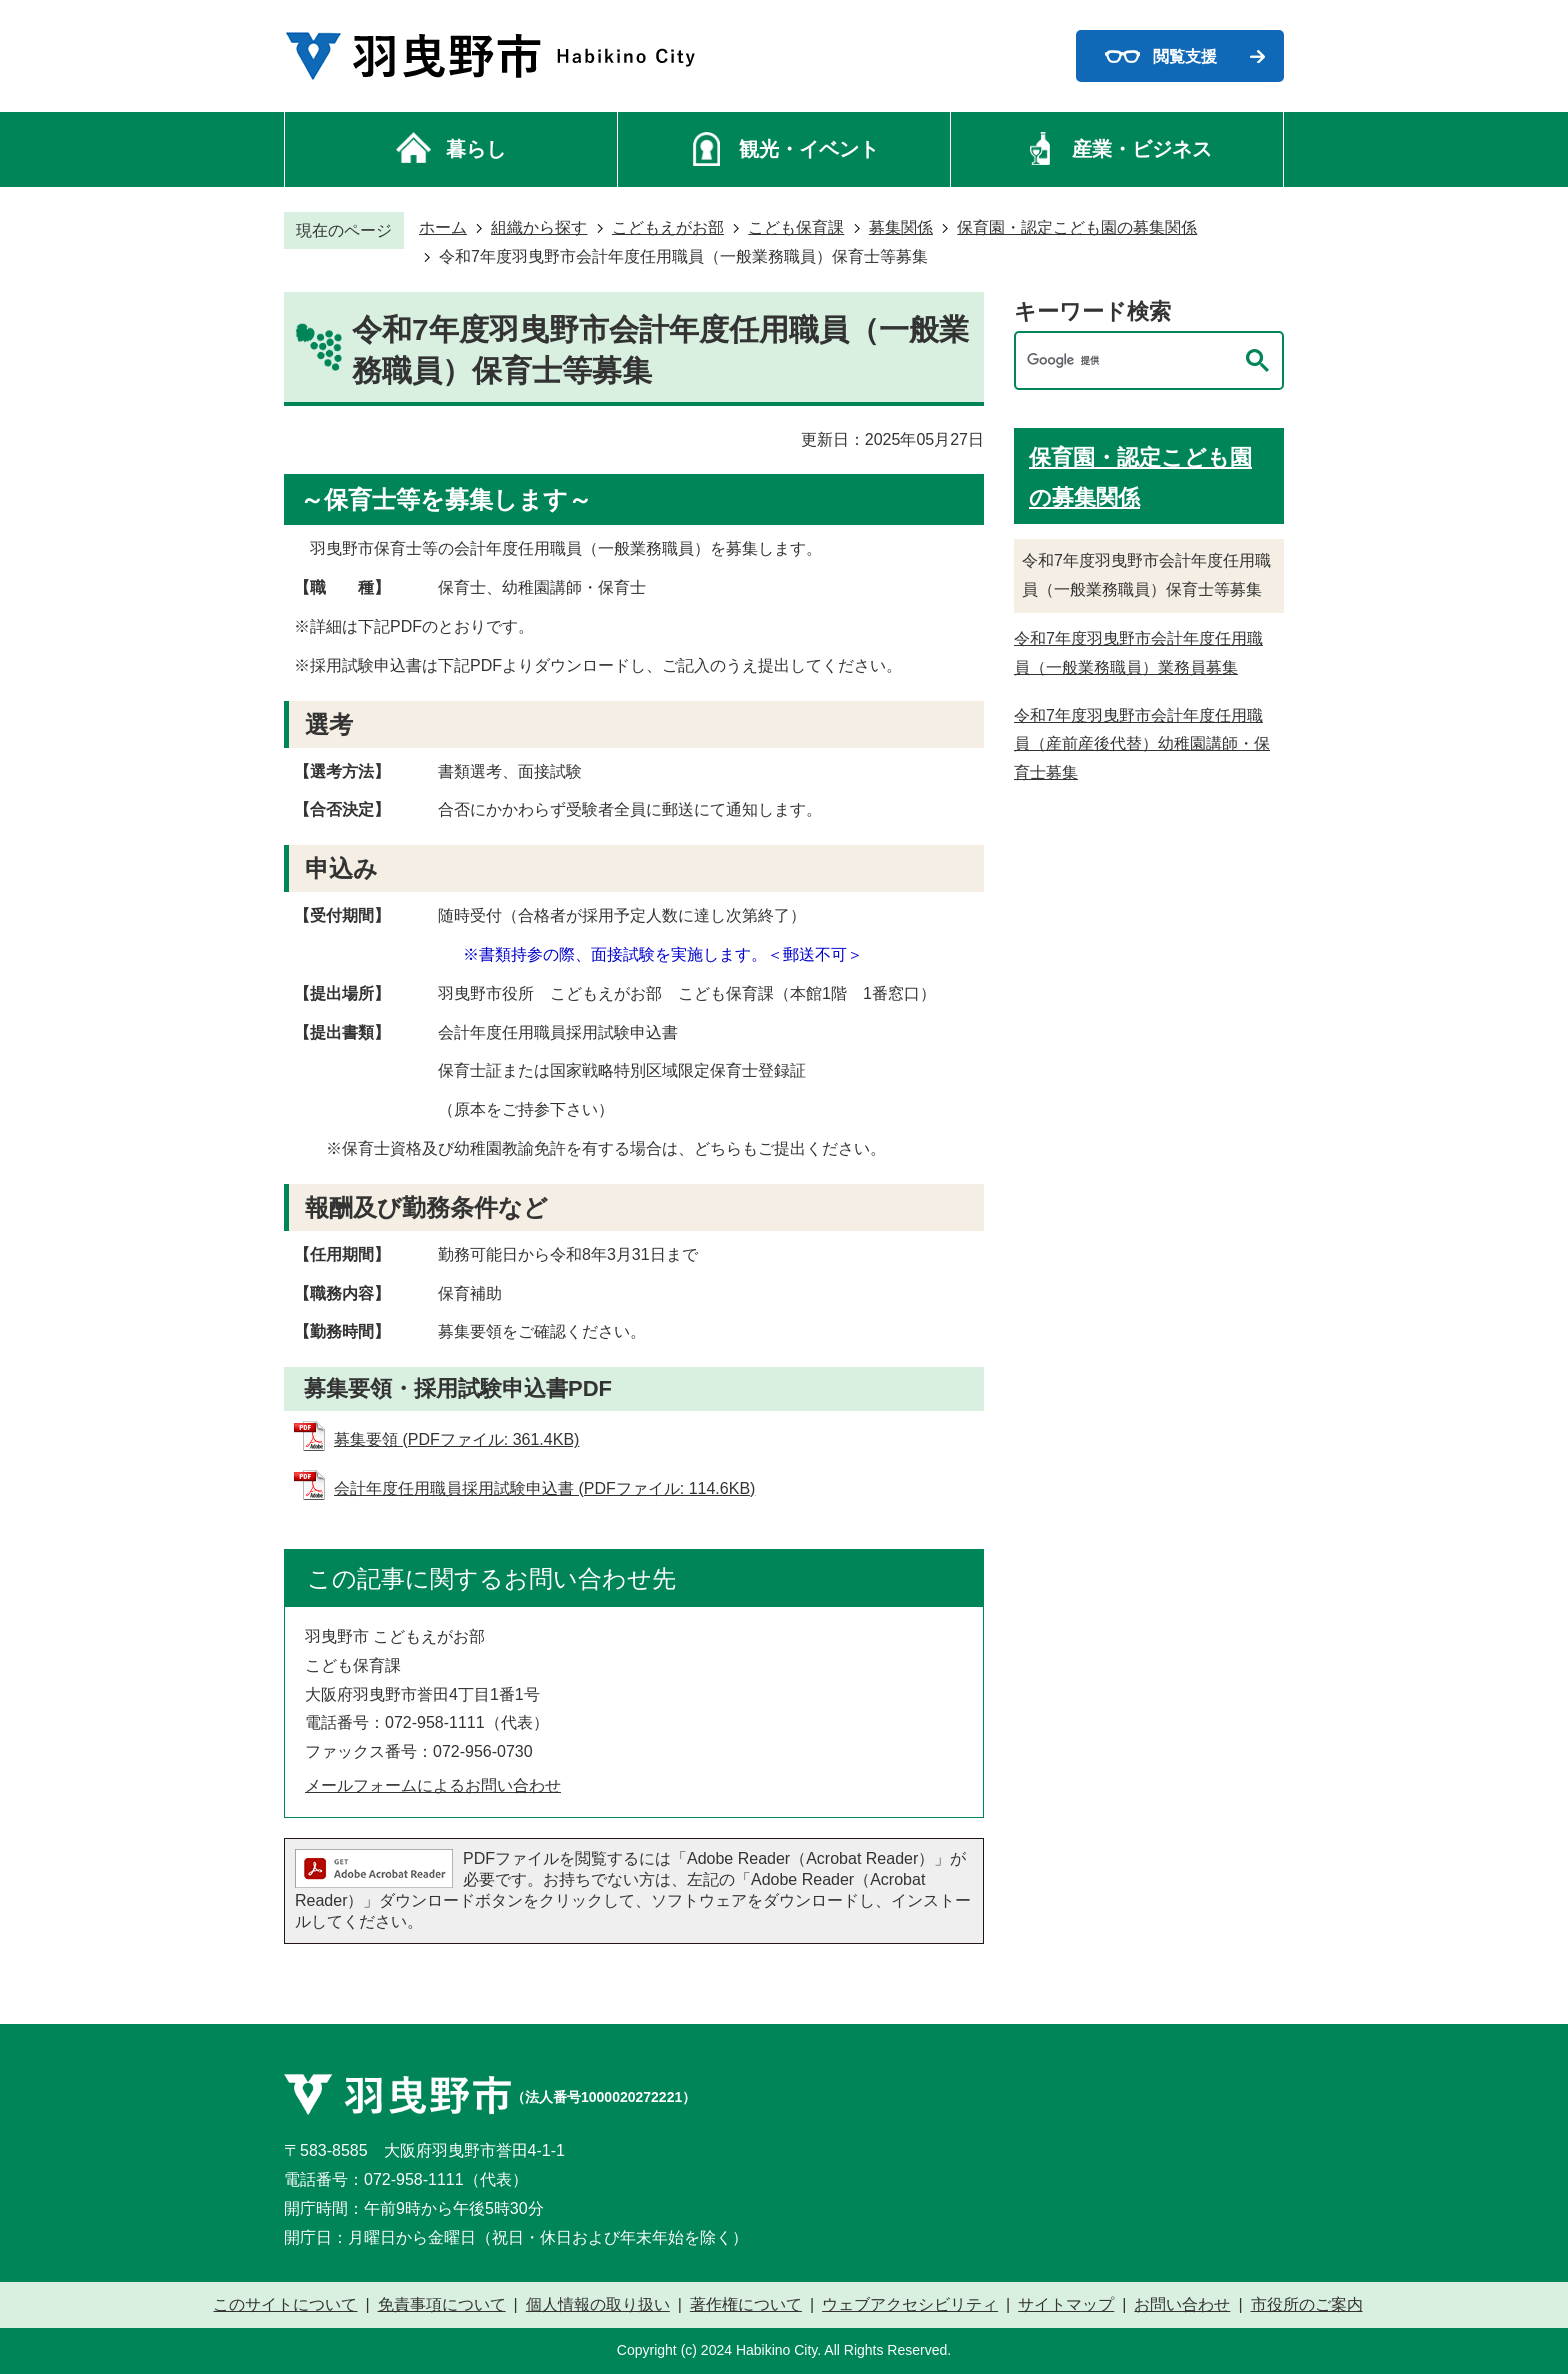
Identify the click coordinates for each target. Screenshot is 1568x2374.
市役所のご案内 (1307, 2305)
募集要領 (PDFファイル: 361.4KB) (456, 1439)
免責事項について (442, 2305)
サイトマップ (1066, 2305)
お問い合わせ (1182, 2305)
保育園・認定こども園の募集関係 (1077, 227)
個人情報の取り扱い (598, 2305)
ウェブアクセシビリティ (910, 2305)
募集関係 (901, 227)
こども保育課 (796, 227)
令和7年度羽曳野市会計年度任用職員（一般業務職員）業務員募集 (1138, 653)
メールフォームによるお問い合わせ (433, 1785)
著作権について (746, 2305)
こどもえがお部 (668, 227)
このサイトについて (285, 2305)
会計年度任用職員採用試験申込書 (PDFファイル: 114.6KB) (544, 1488)
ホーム (443, 227)
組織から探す (539, 227)
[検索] (1129, 360)
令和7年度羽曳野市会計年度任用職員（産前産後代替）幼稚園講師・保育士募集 (1142, 744)
